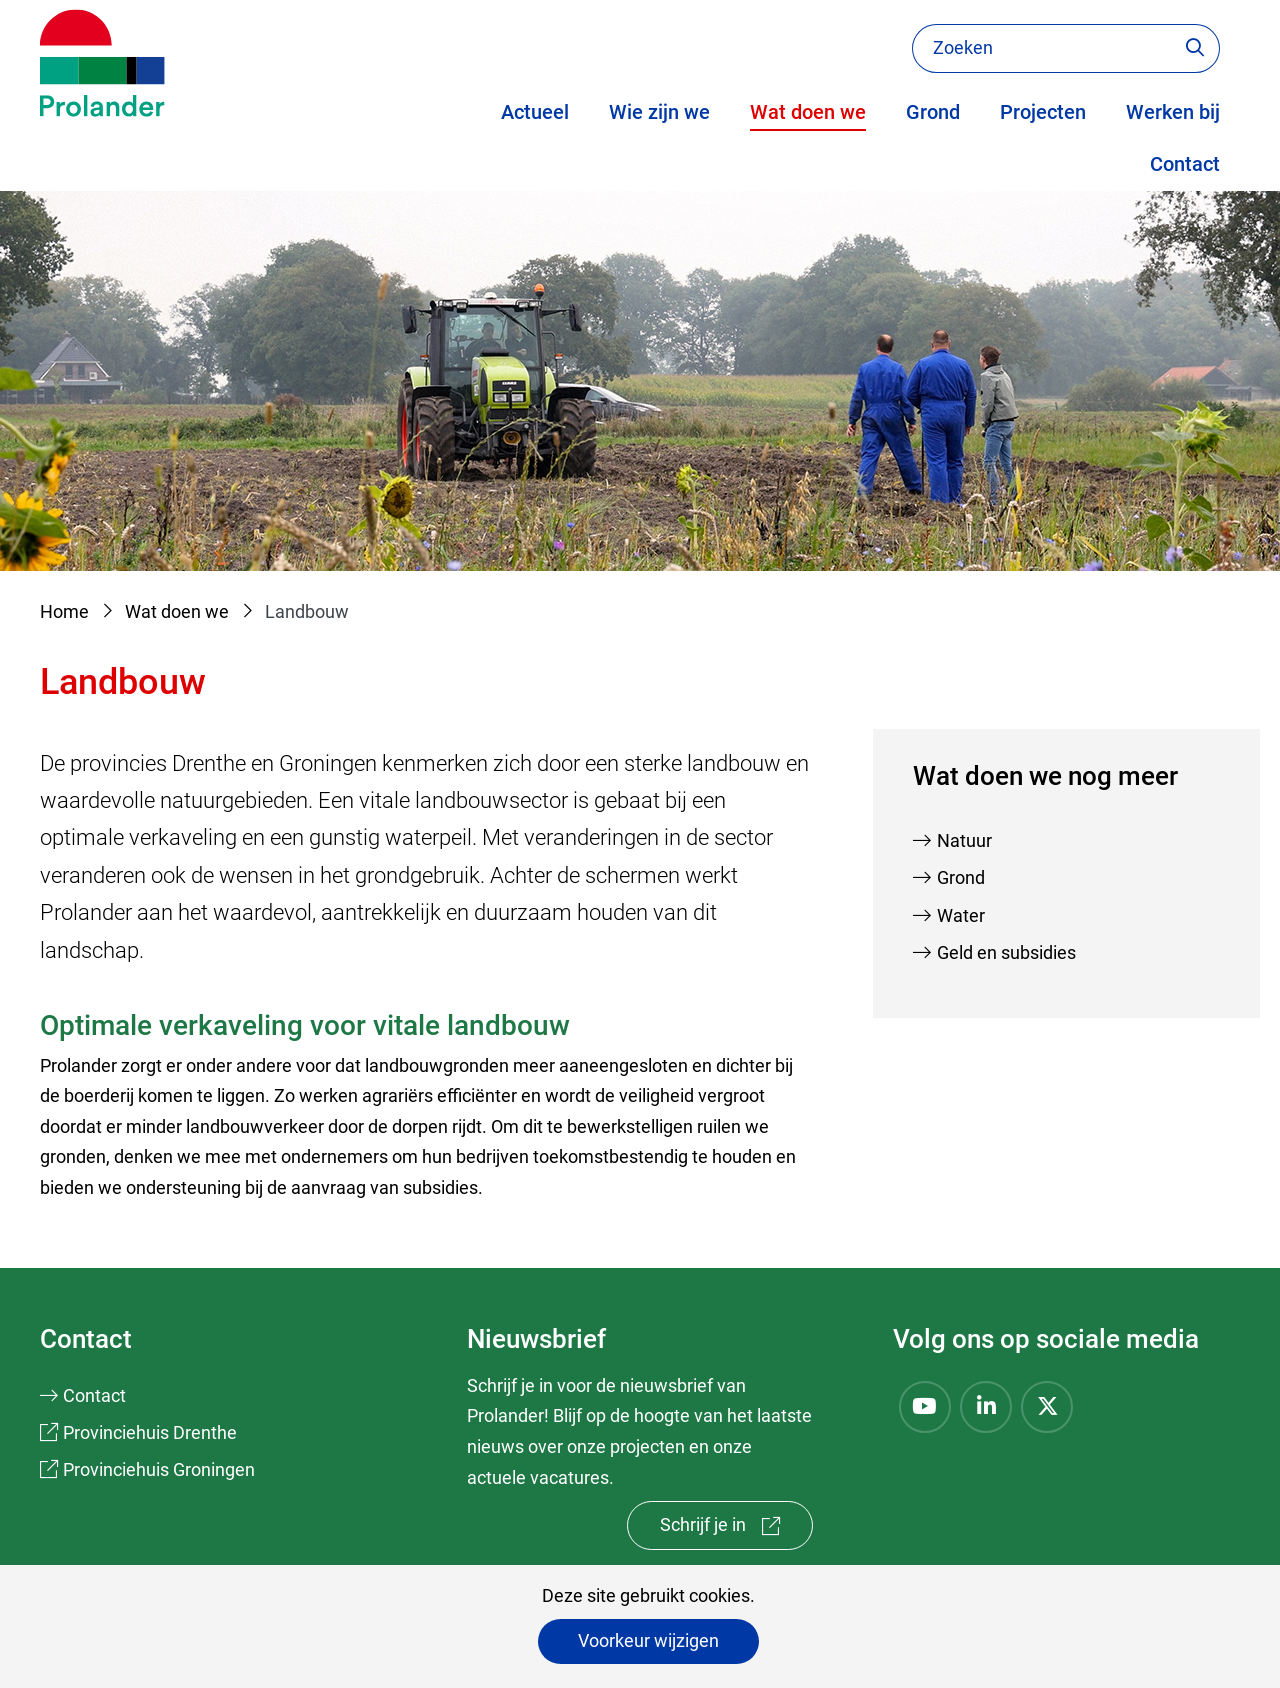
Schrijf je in (736, 1529)
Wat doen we (808, 112)
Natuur (964, 840)
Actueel (535, 112)
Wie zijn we (659, 112)
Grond (933, 112)
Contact (1185, 164)
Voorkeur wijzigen (648, 1640)
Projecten (1043, 112)
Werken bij (1173, 112)
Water (961, 915)
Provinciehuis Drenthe (150, 1432)
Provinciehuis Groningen (159, 1469)
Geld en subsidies (1006, 952)
